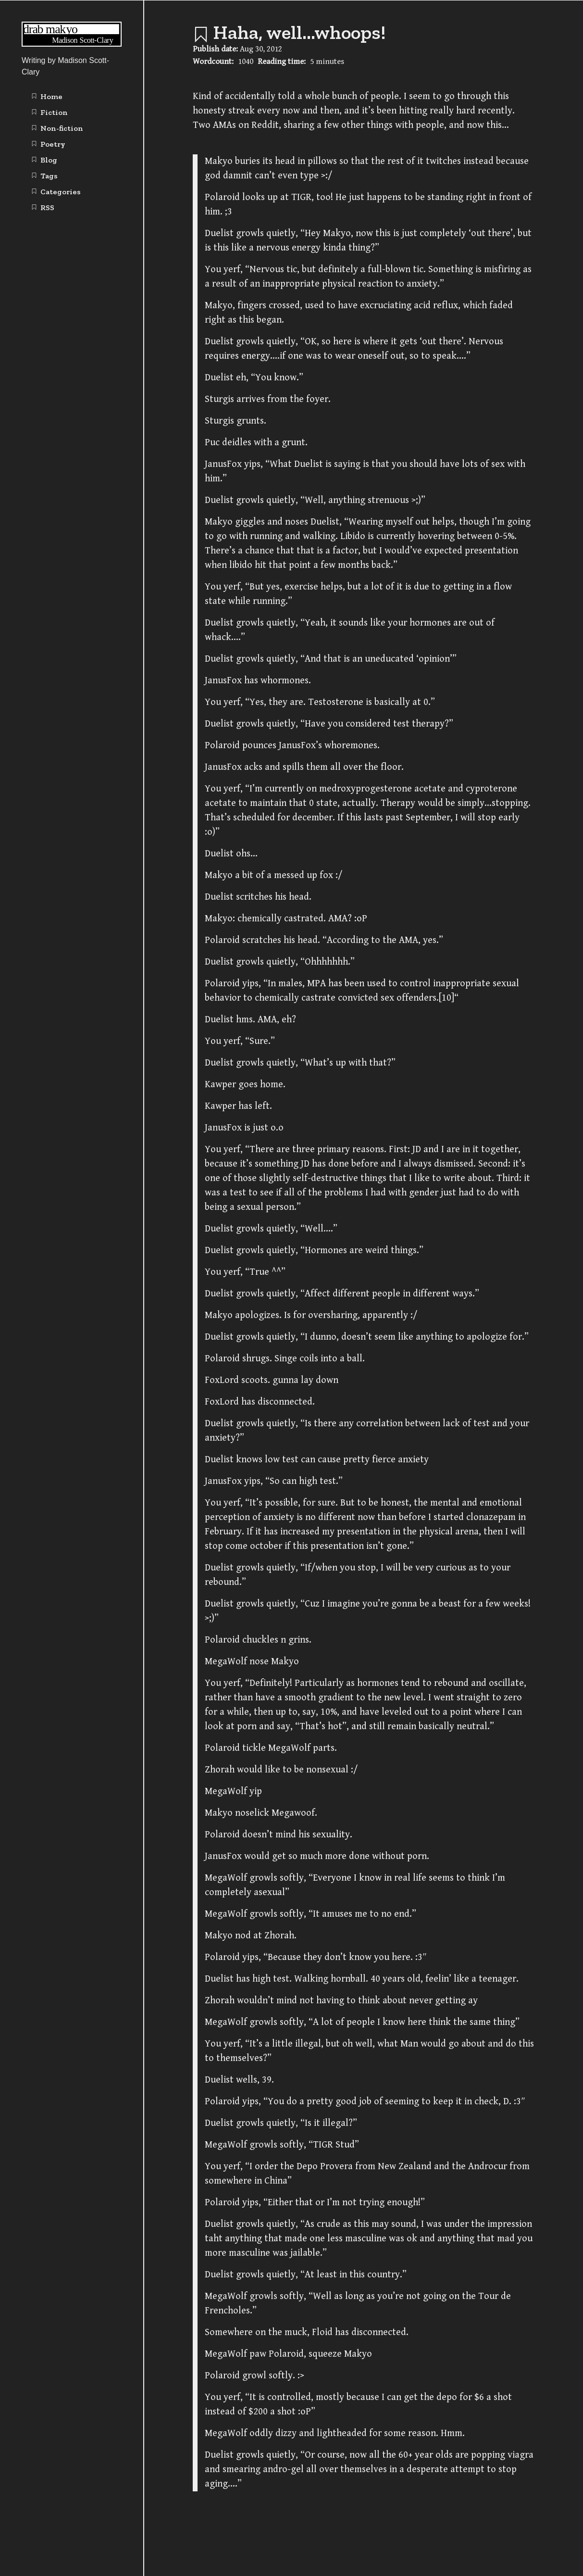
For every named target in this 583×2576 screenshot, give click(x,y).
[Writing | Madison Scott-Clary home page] (72, 44)
